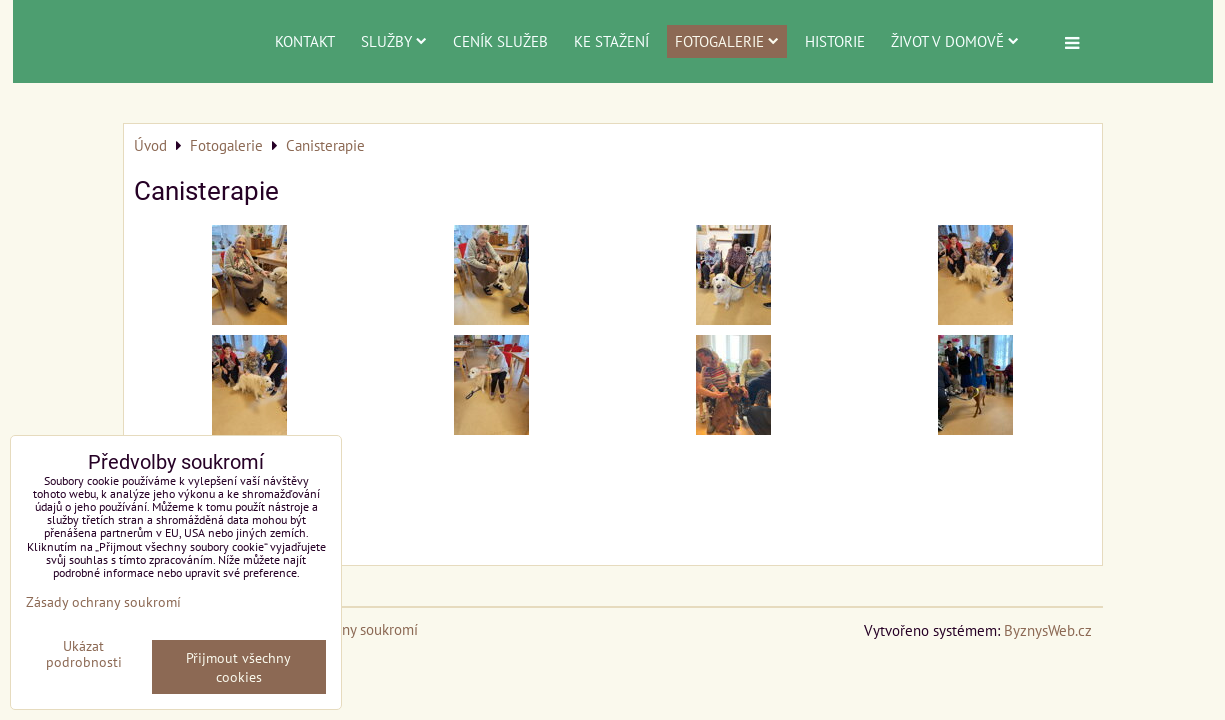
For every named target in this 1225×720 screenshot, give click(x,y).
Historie (835, 41)
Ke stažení (611, 41)
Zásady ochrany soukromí (103, 601)
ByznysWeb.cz (1048, 630)
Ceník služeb (500, 41)
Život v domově (955, 41)
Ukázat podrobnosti (84, 654)
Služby (394, 41)
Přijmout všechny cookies (238, 667)
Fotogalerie (727, 41)
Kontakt (305, 41)
